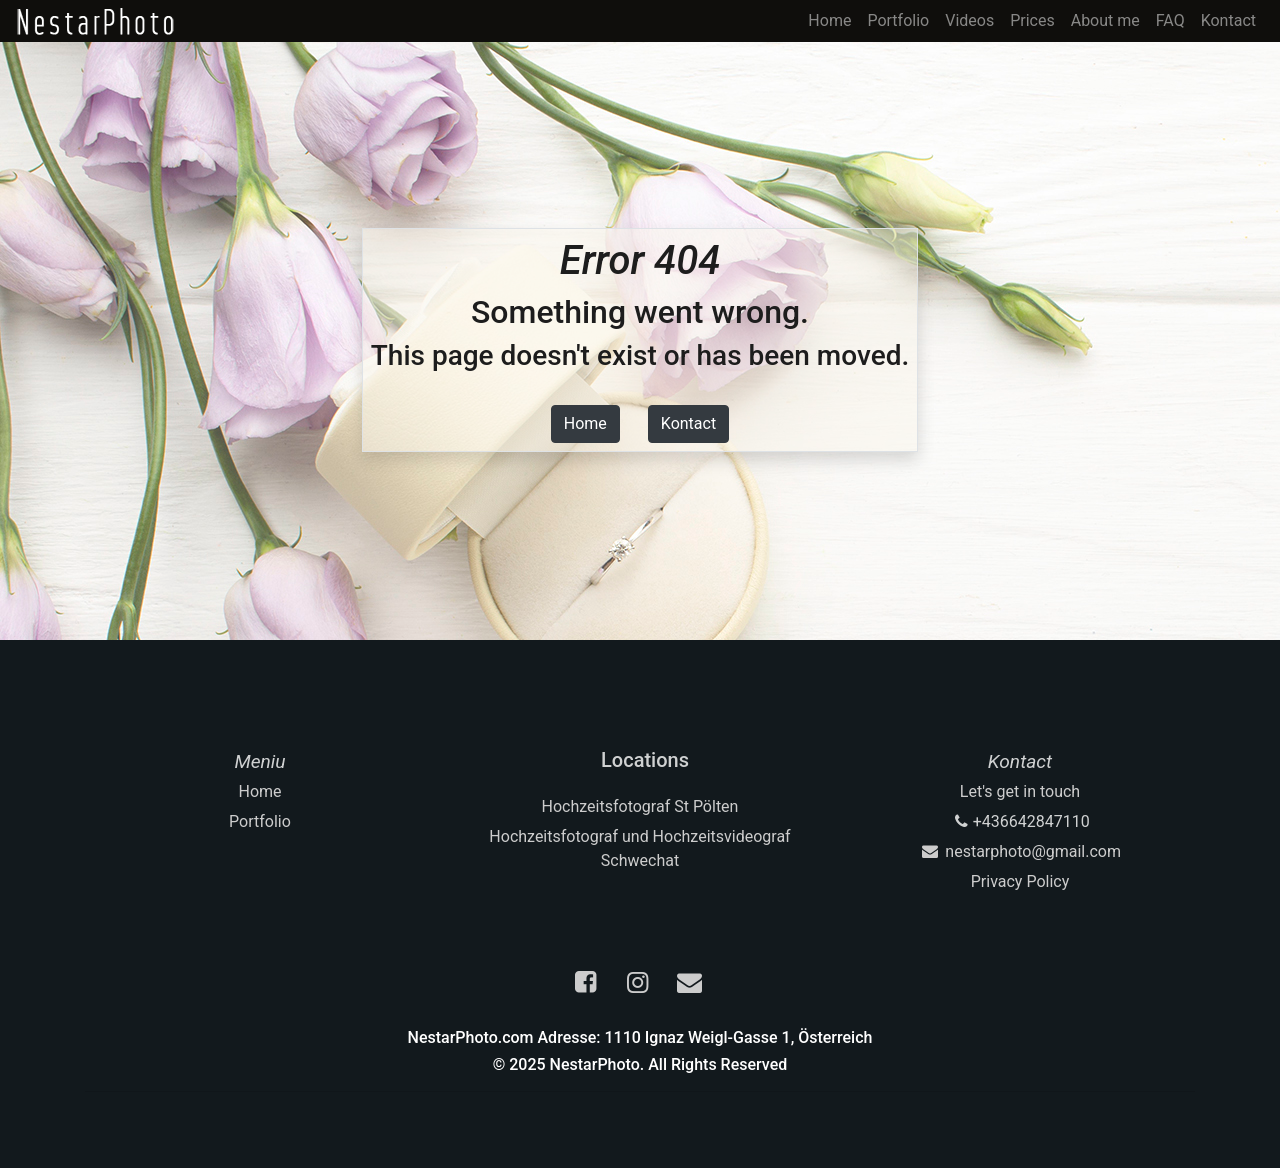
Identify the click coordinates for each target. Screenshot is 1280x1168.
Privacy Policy (1020, 881)
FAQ (1170, 20)
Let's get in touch (1020, 791)
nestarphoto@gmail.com (1020, 851)
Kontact (1228, 20)
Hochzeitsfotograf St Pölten (640, 806)
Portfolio (898, 20)
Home (829, 20)
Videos (969, 20)
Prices (1032, 20)
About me (1105, 20)
